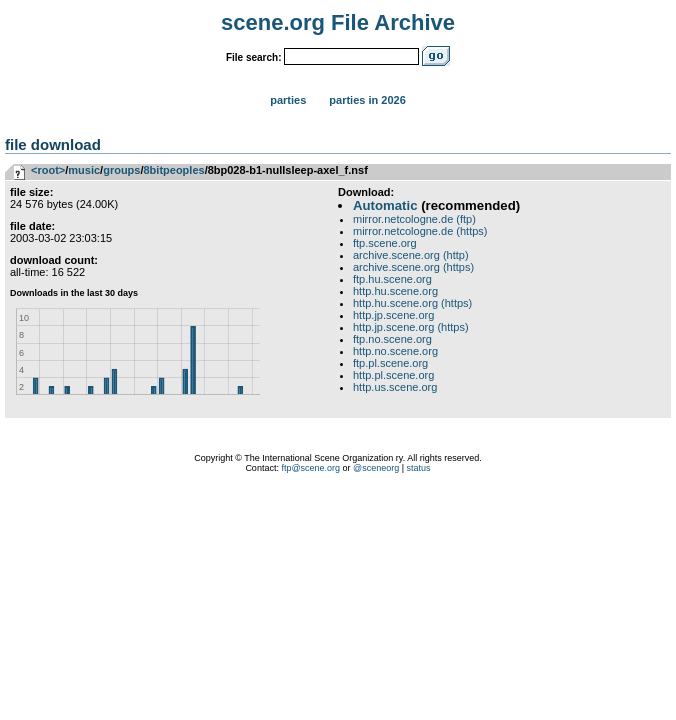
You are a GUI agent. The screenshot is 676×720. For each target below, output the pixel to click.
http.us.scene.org (395, 387)
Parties (288, 100)
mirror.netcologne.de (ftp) (414, 219)
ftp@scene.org (310, 468)
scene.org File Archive (338, 22)
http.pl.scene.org (393, 375)
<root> (48, 170)
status (419, 468)
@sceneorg (376, 468)
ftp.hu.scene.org (392, 279)
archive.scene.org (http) (411, 255)
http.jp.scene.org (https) (411, 327)
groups (121, 170)
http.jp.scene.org (393, 315)
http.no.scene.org (395, 351)
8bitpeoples (174, 170)
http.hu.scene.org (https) (412, 303)
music (84, 170)
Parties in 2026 (367, 100)
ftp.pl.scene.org (390, 363)
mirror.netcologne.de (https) (420, 231)
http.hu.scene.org (395, 291)
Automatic (385, 205)
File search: (254, 57)
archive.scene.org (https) (413, 267)
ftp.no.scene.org (392, 339)
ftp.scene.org (385, 243)
